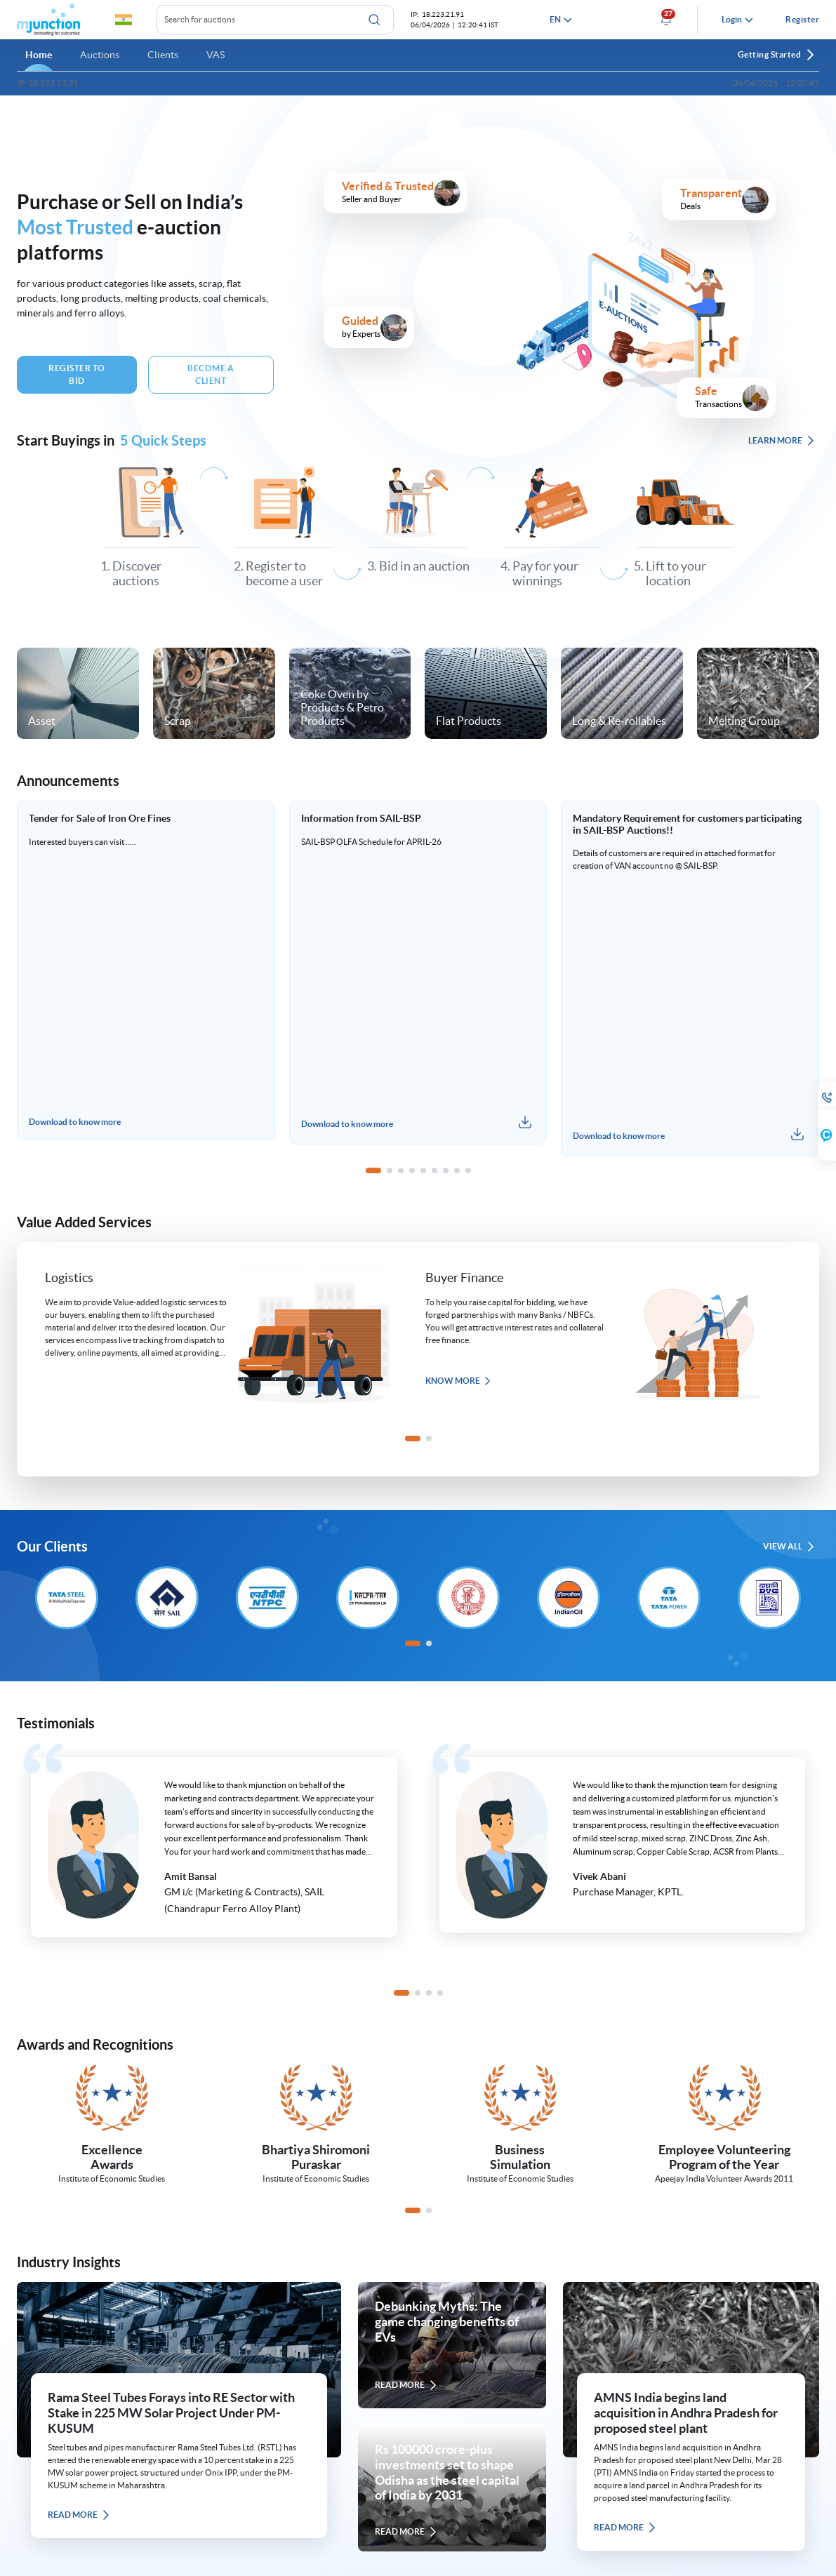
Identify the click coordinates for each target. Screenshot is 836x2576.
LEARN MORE (782, 441)
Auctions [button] (99, 54)
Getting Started (777, 54)
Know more (458, 1380)
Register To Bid (76, 374)
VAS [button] (215, 54)
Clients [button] (162, 54)
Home (38, 54)
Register (802, 19)
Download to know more (75, 1123)
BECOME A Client (210, 374)
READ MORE (79, 2515)
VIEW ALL (789, 1546)
